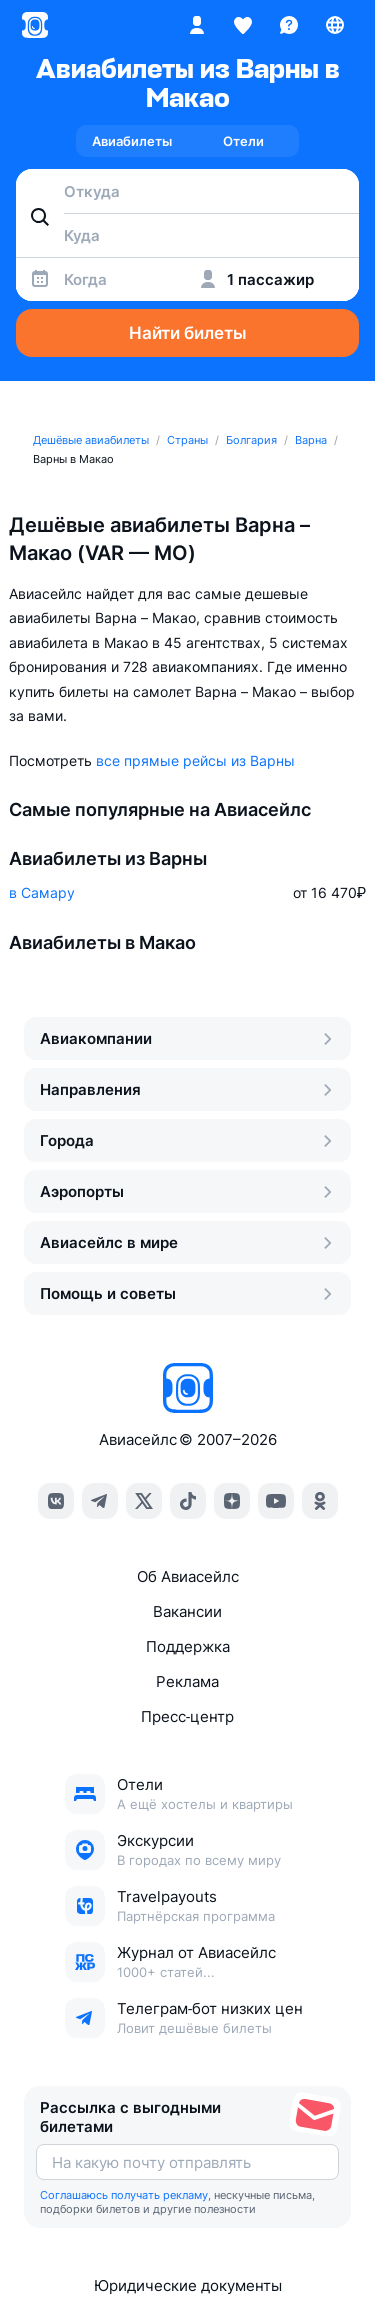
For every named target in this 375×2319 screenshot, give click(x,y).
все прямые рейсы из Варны (195, 760)
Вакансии (187, 1611)
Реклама (187, 1681)
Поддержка (188, 1646)
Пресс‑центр (187, 1716)
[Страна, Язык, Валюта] (335, 25)
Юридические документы (188, 2285)
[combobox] (187, 191)
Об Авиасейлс (188, 1576)
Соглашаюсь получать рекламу (124, 2195)
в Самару (42, 892)
